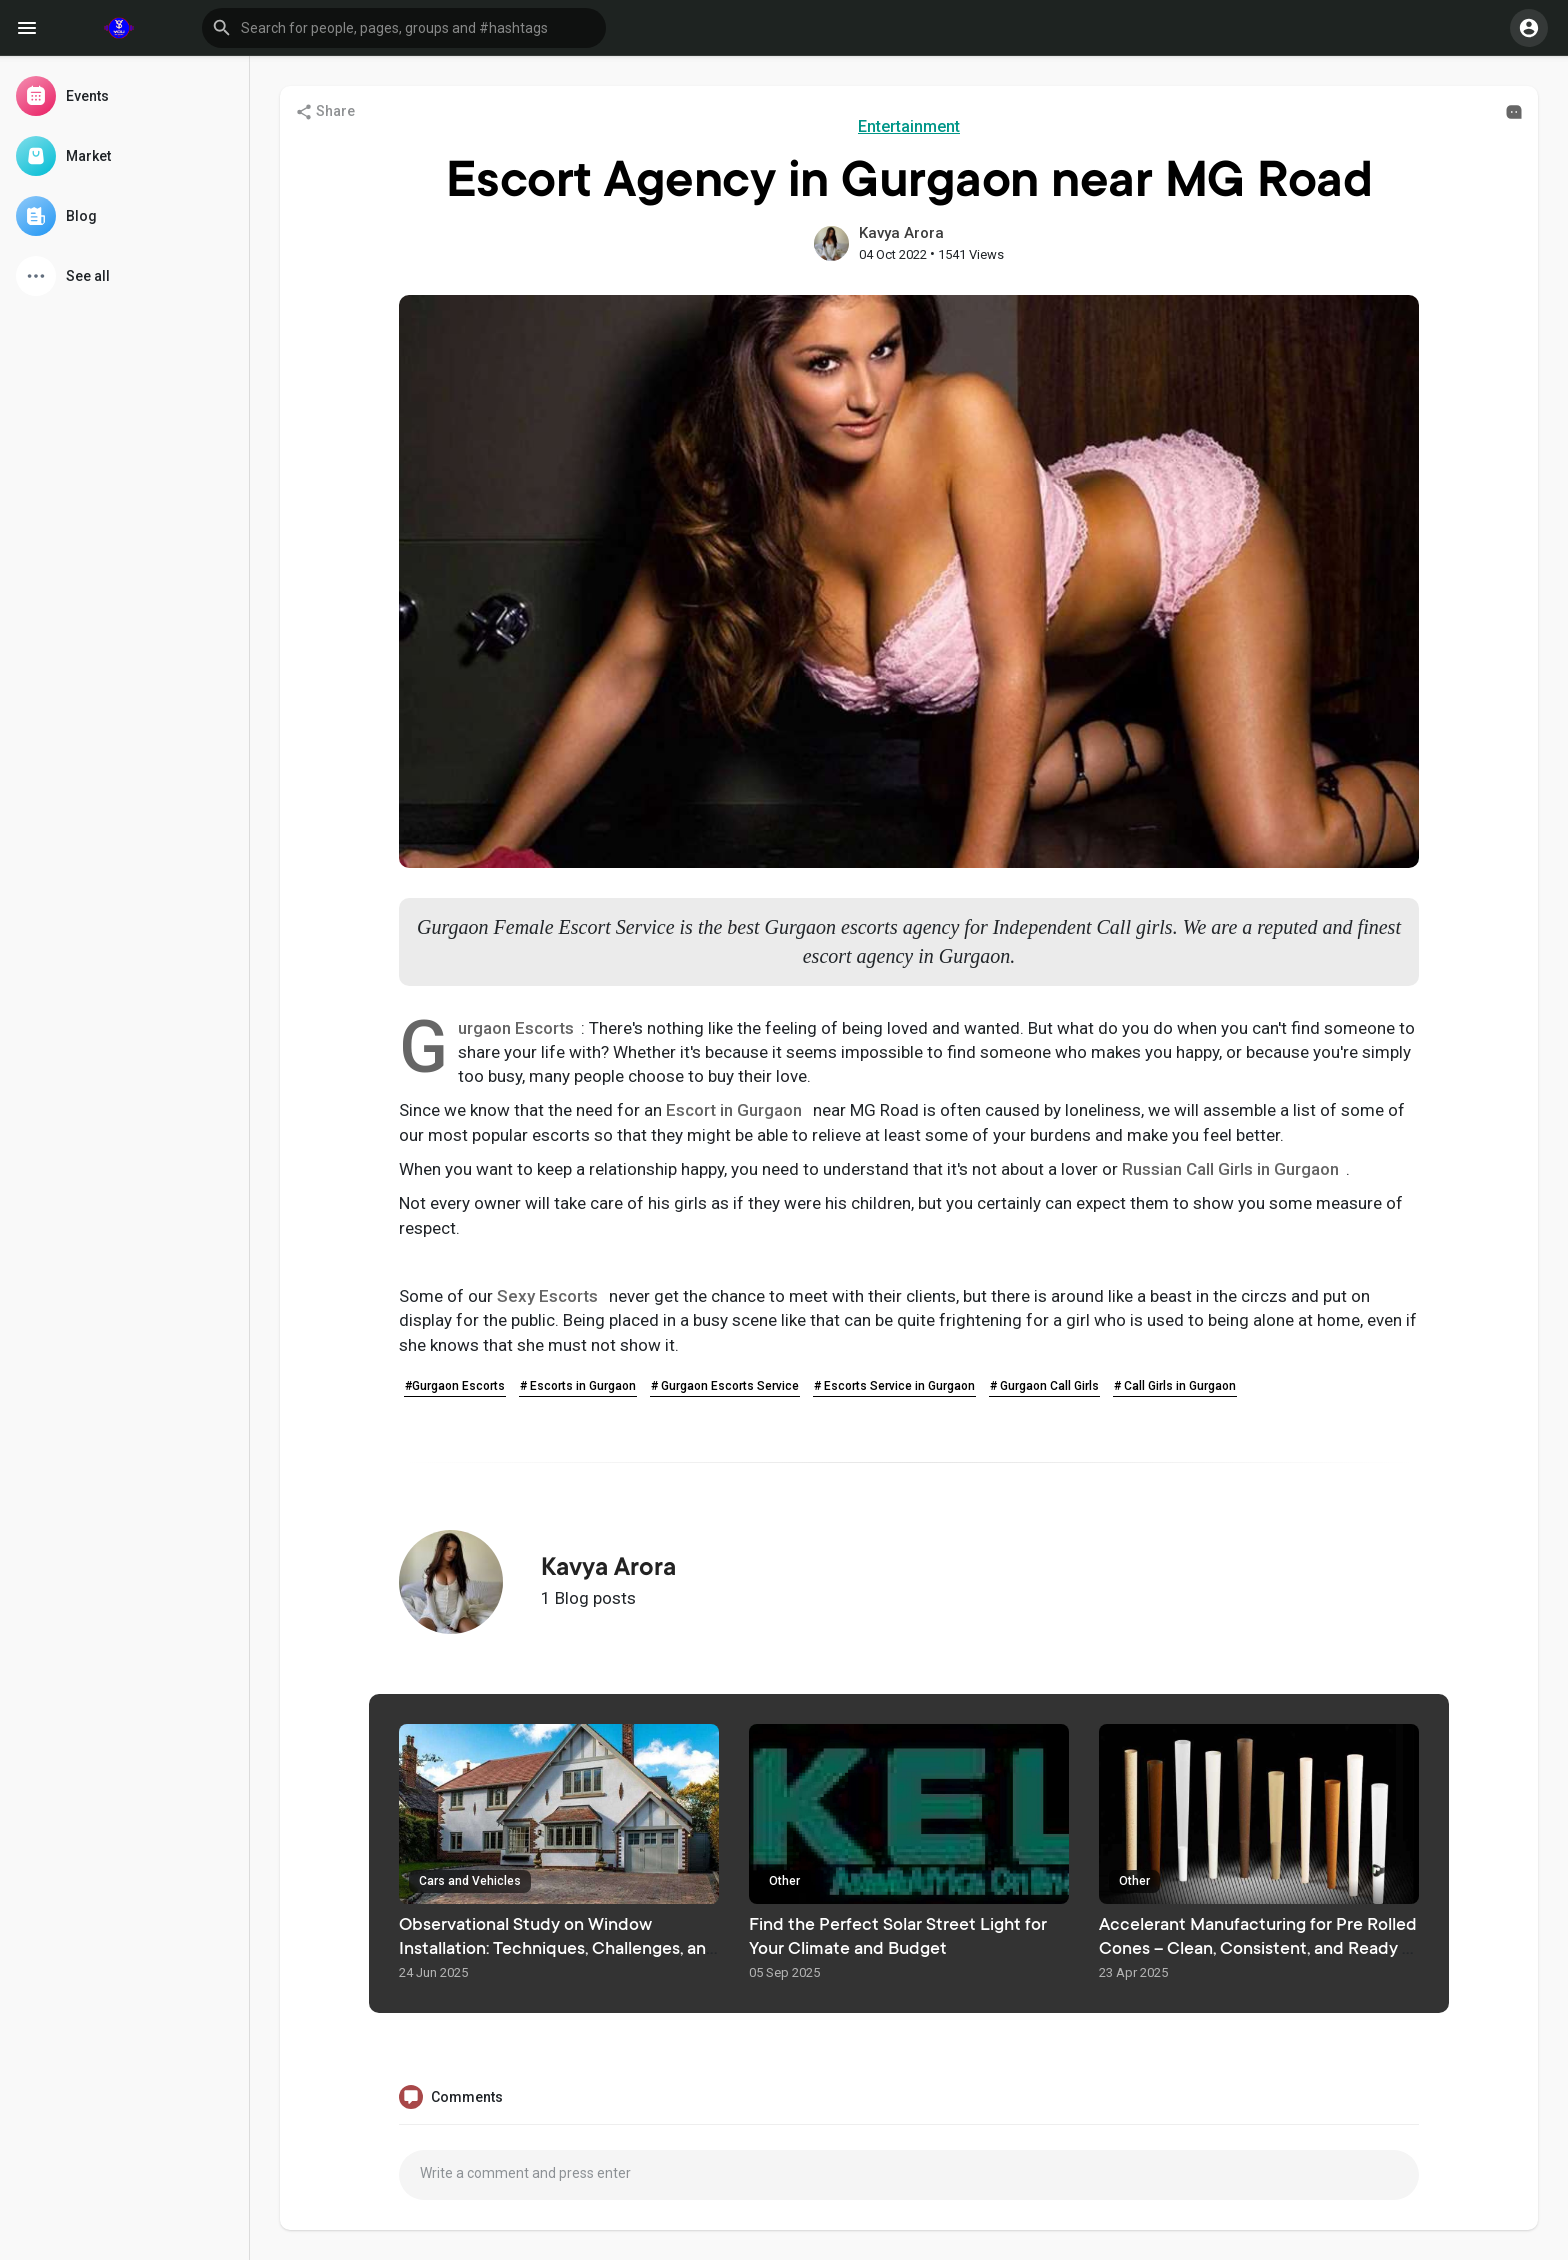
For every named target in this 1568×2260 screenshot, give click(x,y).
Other (784, 1881)
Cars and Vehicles (470, 1881)
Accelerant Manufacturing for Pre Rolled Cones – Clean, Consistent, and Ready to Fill (1259, 1950)
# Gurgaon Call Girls (1044, 1386)
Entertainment (909, 126)
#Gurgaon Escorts (455, 1386)
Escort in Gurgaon (734, 1110)
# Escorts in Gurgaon (578, 1386)
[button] (404, 28)
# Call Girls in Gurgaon (1175, 1386)
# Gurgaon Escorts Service (725, 1386)
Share (325, 112)
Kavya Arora (901, 233)
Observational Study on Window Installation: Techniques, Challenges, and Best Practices (558, 1950)
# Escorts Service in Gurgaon (894, 1386)
